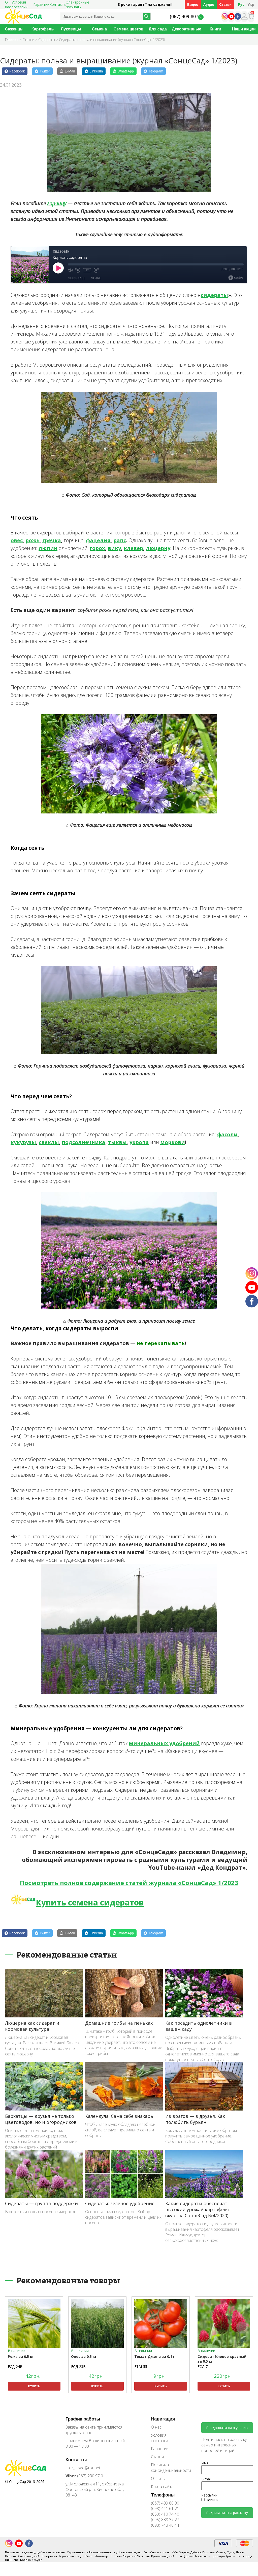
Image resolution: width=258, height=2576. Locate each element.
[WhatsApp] (123, 71)
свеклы (49, 1142)
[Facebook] (14, 71)
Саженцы (14, 29)
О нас (156, 2427)
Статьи (225, 4)
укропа (139, 1142)
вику (114, 548)
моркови (172, 1142)
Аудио (208, 4)
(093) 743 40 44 (165, 2525)
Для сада (158, 29)
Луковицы (71, 29)
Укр (250, 4)
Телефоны (163, 2495)
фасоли (227, 1134)
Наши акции (244, 29)
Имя (205, 2463)
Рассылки (209, 2495)
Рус (241, 4)
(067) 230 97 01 (85, 2476)
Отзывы (158, 2478)
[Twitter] (42, 71)
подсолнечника (83, 1142)
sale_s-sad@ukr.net (83, 2468)
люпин (48, 548)
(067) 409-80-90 (186, 16)
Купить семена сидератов (90, 1902)
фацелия (98, 540)
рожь (32, 540)
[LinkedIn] (94, 71)
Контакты (57, 4)
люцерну (158, 548)
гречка (51, 540)
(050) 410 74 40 (165, 2514)
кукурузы (23, 1142)
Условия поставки (159, 2437)
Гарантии (41, 4)
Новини (209, 2499)
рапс (119, 540)
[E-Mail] (67, 71)
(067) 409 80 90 (165, 2503)
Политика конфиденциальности (167, 2467)
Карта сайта (162, 2486)
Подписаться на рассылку (227, 2512)
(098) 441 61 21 (165, 2508)
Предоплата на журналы (227, 2427)
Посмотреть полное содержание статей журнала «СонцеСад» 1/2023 (129, 1883)
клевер (133, 548)
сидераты (214, 295)
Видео (192, 4)
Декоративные (186, 29)
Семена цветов (129, 29)
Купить (34, 2386)
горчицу (56, 203)
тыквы (117, 1142)
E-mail (206, 2479)
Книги (215, 29)
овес (17, 540)
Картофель (42, 29)
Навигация (163, 2419)
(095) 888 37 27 (165, 2519)
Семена (99, 29)
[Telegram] (153, 71)
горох (97, 548)
